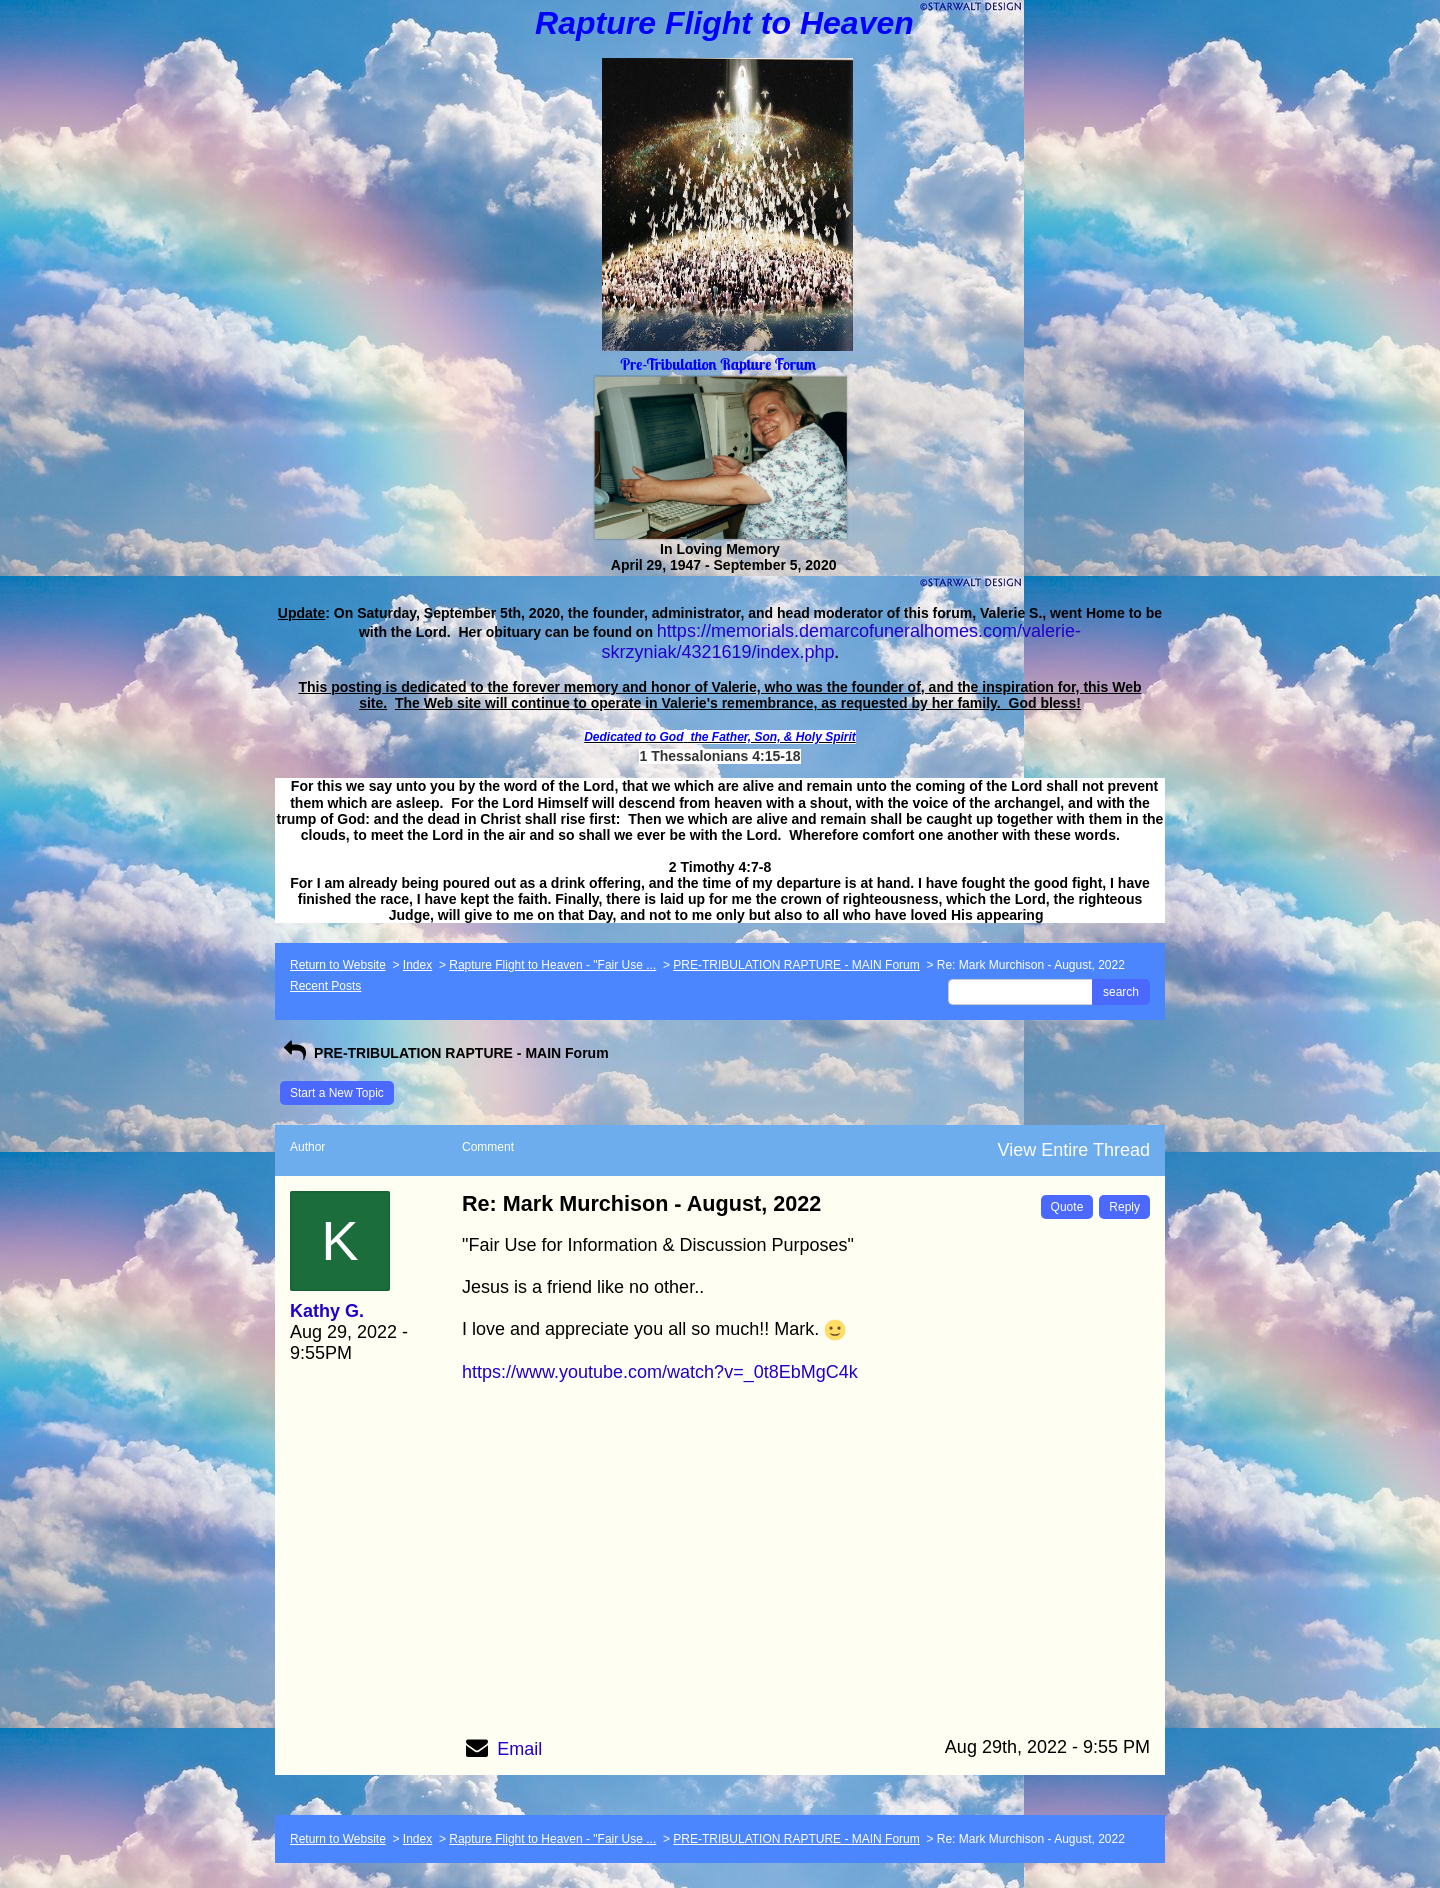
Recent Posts (325, 986)
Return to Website (338, 965)
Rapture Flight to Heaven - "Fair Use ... (552, 965)
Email (519, 1749)
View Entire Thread (1074, 1150)
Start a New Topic (337, 1093)
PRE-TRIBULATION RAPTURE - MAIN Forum (796, 965)
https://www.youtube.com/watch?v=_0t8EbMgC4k (660, 1372)
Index (417, 965)
